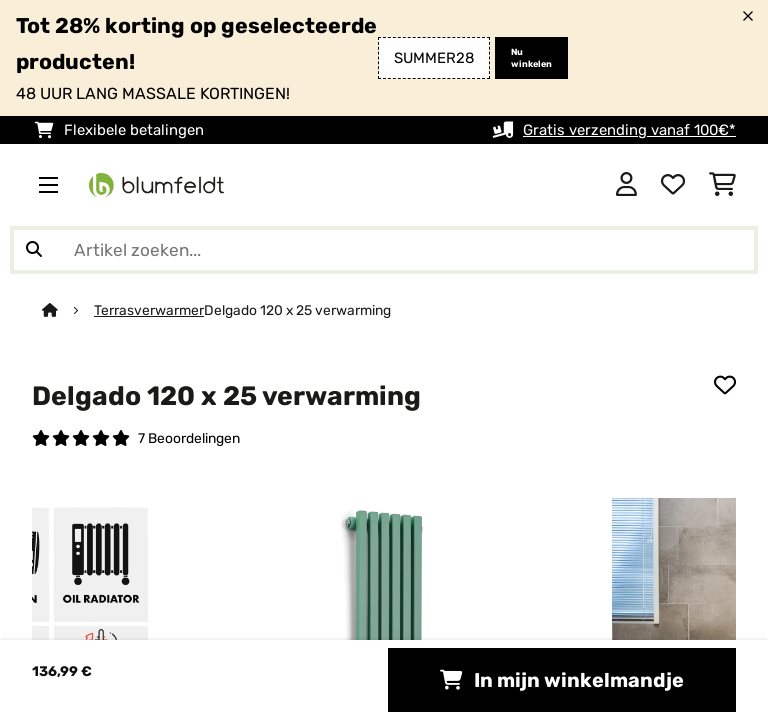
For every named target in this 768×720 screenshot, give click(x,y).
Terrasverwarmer (149, 310)
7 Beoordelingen (189, 438)
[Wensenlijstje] (673, 185)
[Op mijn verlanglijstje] (725, 385)
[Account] (626, 185)
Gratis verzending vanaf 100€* (629, 130)
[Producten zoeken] (384, 250)
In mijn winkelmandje (562, 680)
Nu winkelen (531, 58)
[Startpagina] (68, 310)
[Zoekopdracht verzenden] (34, 250)
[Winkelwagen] (722, 185)
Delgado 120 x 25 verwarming (297, 310)
